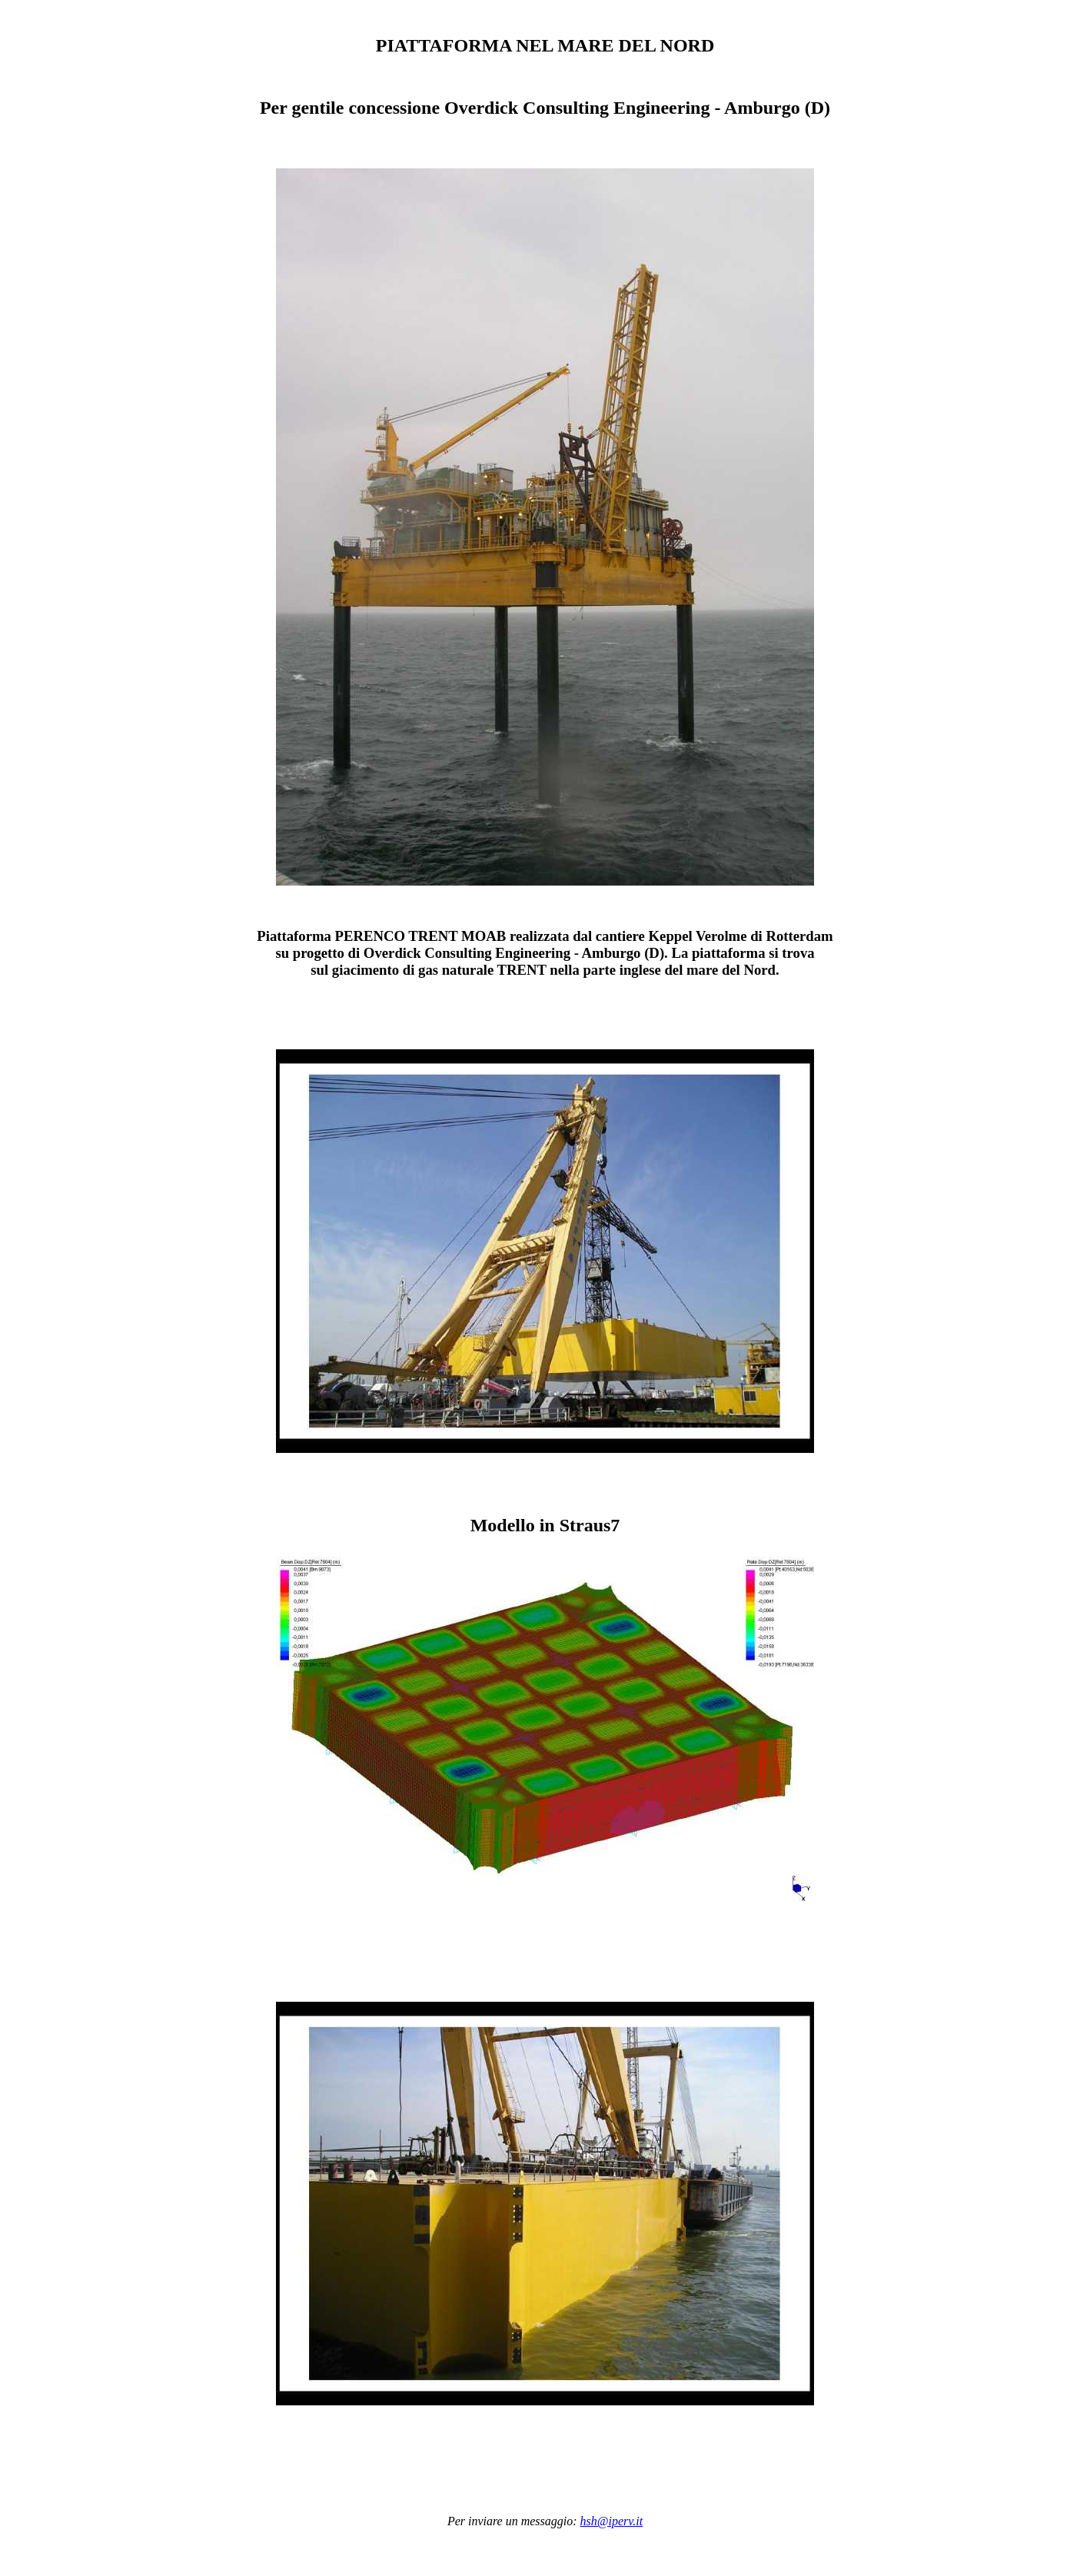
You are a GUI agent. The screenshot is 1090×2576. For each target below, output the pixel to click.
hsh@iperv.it (611, 2521)
